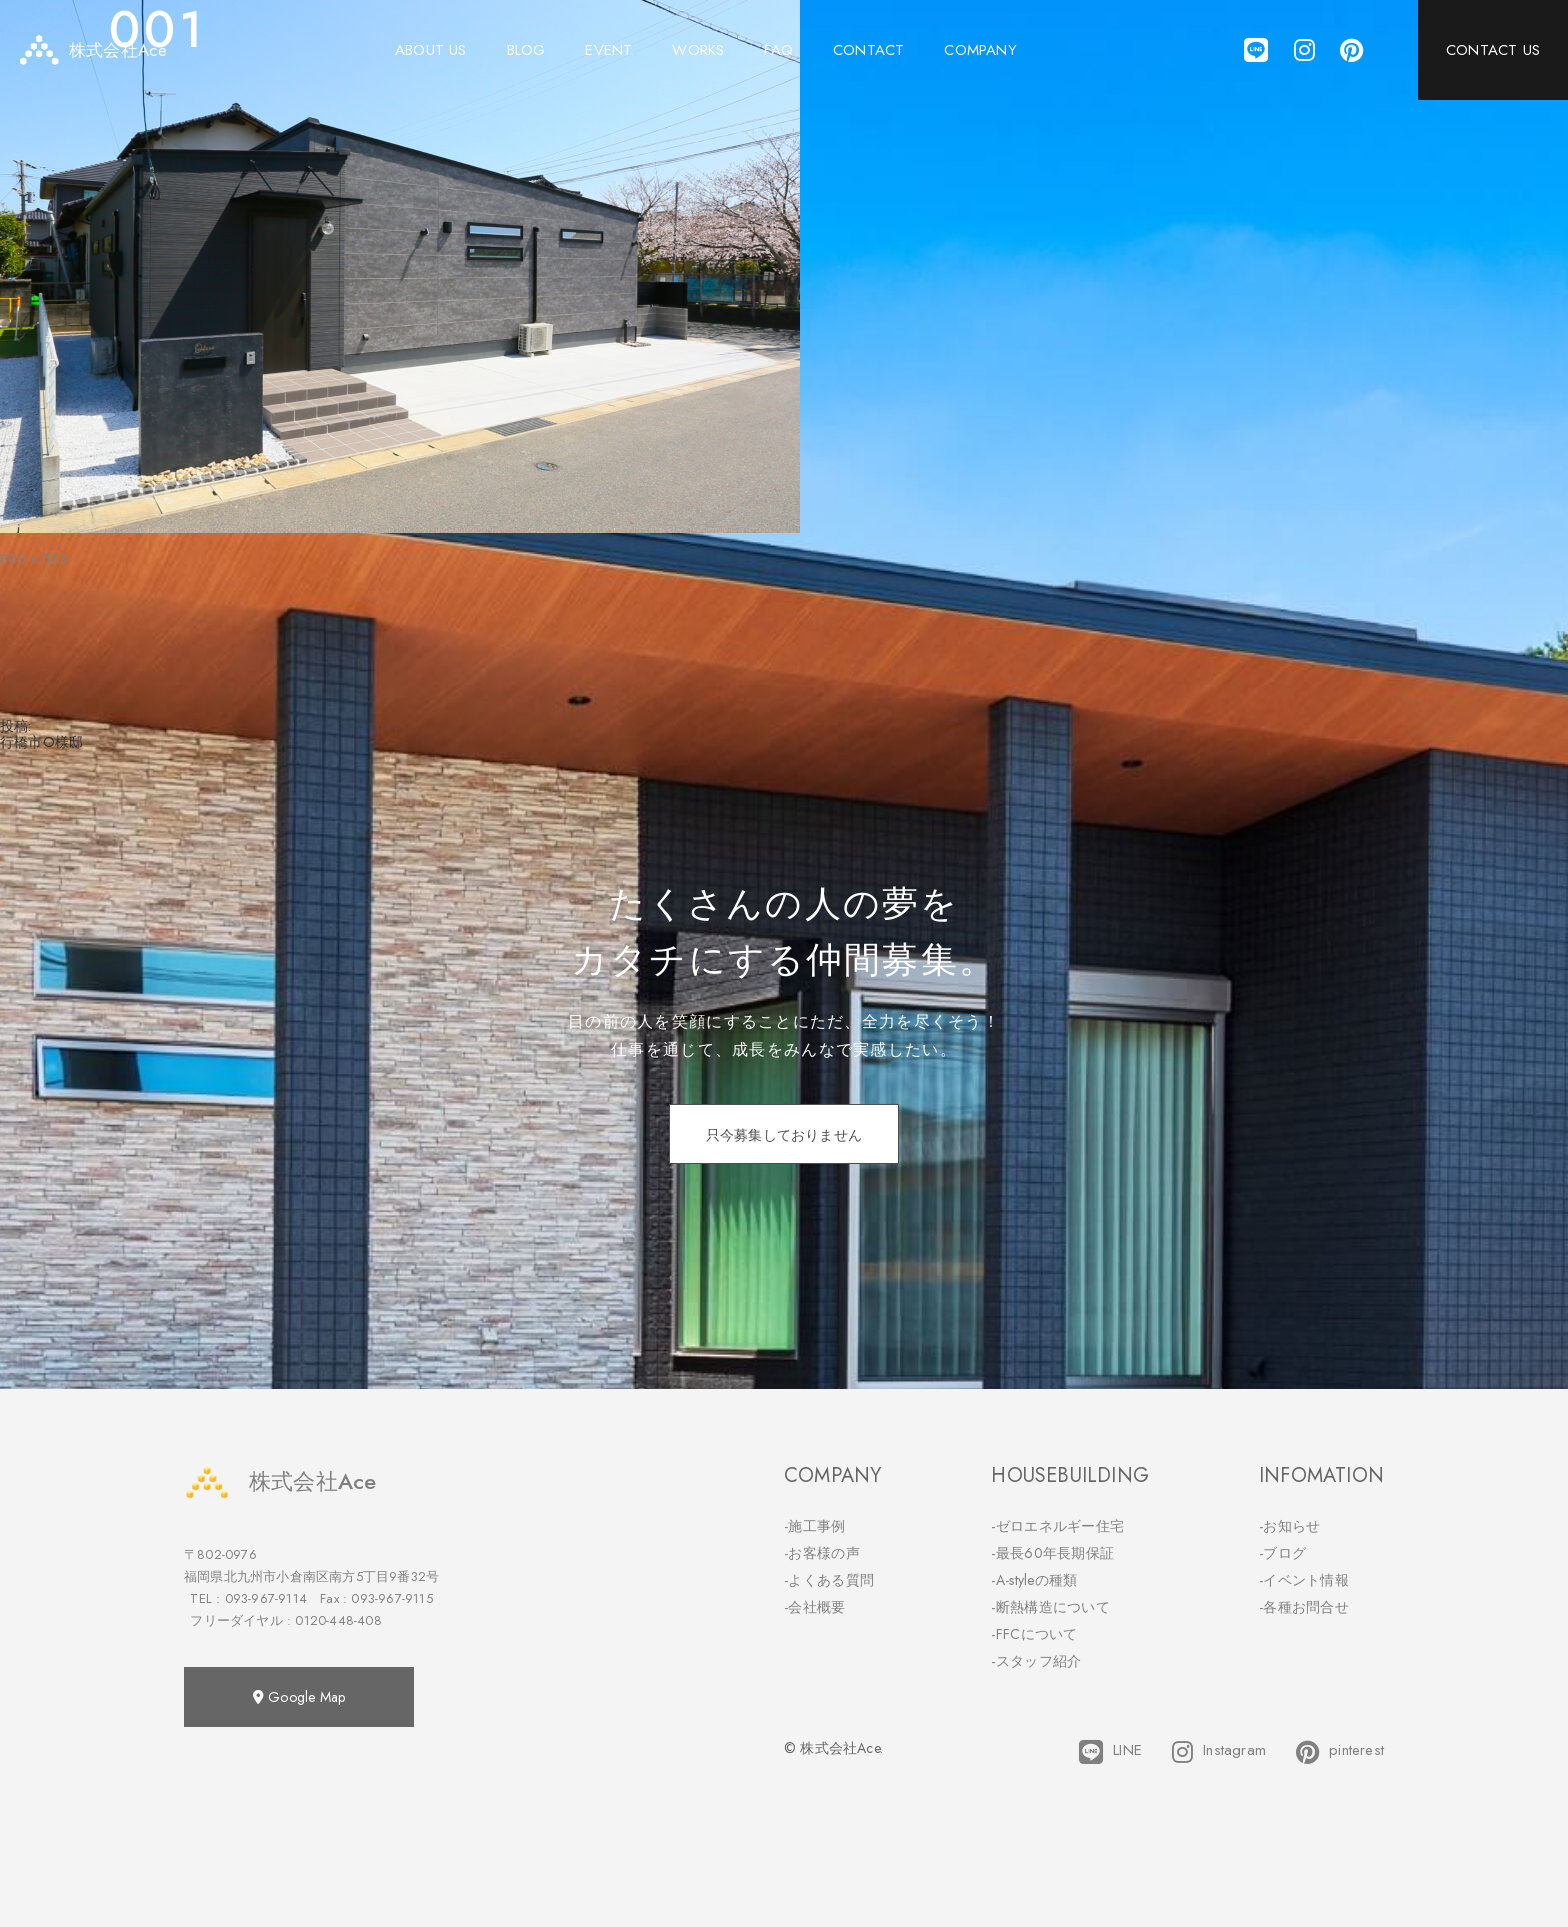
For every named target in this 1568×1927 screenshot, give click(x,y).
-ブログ (1282, 1553)
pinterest (1340, 1752)
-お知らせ (1290, 1526)
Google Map (299, 1697)
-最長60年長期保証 (1052, 1553)
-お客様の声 (822, 1553)
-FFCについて (1034, 1634)
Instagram (1219, 1752)
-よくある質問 (829, 1580)
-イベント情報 (1304, 1580)
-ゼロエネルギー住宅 (1057, 1526)
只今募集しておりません (784, 1135)
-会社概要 (815, 1607)
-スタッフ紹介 (1036, 1661)
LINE (1110, 1752)
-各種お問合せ (1304, 1607)
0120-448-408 (338, 1620)
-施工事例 (815, 1526)
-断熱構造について (1050, 1607)
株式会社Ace (280, 1481)
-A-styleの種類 (1034, 1580)
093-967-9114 (266, 1598)
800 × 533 (34, 559)
